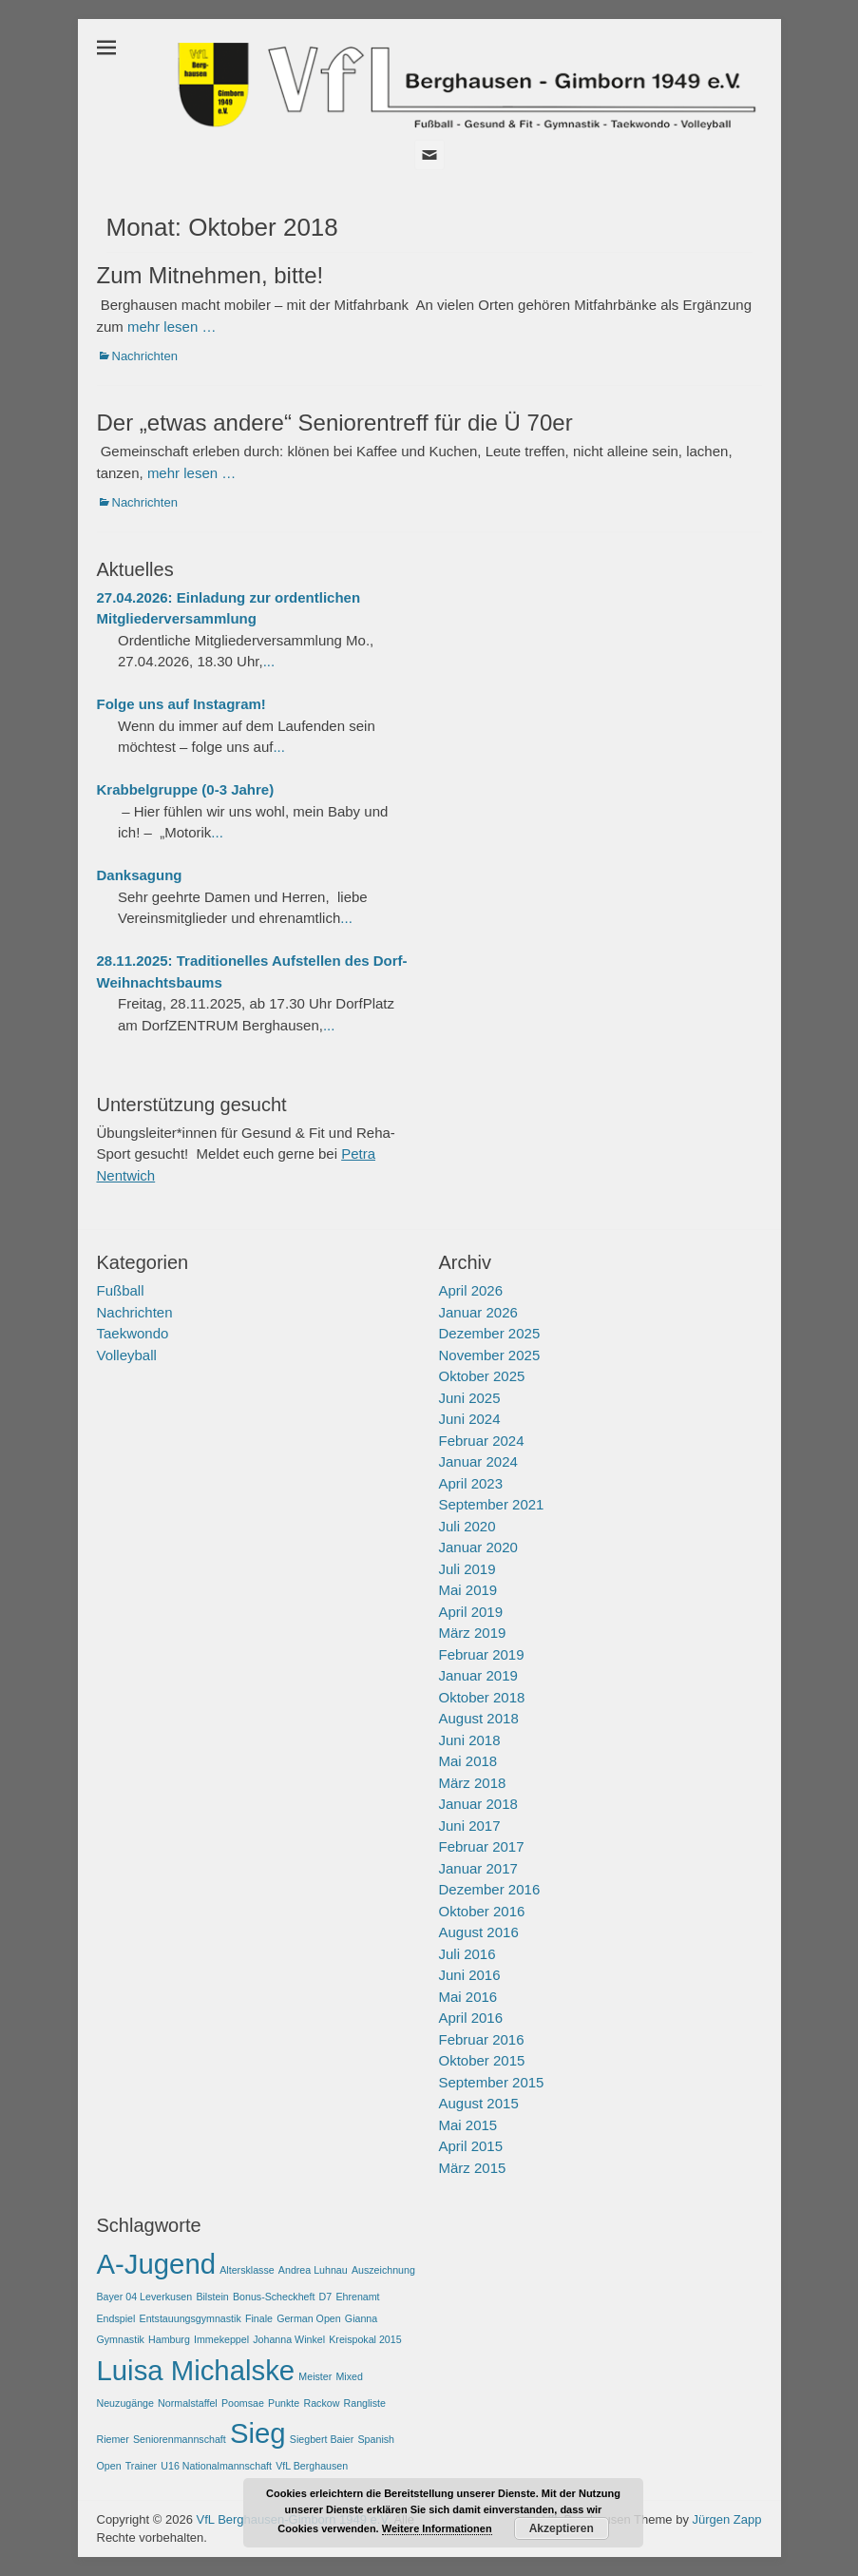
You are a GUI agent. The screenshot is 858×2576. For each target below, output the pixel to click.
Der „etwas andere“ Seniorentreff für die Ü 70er (335, 422)
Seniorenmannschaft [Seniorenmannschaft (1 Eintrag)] (179, 2439)
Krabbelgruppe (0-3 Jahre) (186, 789)
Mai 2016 (468, 1997)
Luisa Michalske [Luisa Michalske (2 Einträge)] (196, 2370)
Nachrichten (145, 356)
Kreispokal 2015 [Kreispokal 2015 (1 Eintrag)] (365, 2339)
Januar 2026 (478, 1312)
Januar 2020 (478, 1547)
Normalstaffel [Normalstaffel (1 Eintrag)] (188, 2403)
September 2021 (491, 1504)
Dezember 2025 (490, 1333)
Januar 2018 (478, 1804)
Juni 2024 (470, 1419)
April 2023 (471, 1483)
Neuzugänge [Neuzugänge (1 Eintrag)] (125, 2403)
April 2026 (471, 1290)
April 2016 (471, 2017)
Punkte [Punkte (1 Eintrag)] (283, 2403)
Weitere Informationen (437, 2528)
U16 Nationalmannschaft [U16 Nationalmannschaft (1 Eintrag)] (216, 2465)
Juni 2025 (470, 1398)
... (269, 661)
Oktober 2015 (482, 2060)
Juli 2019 (467, 1569)
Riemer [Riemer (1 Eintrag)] (113, 2439)
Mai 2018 (468, 1761)
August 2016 (479, 1932)
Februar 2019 (481, 1654)
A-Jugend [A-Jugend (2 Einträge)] (157, 2263)
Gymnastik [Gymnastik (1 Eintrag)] (120, 2339)
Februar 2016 (481, 2039)
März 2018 (472, 1783)
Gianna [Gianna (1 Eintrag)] (361, 2318)
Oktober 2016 (482, 1911)
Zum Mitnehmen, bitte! (210, 275)
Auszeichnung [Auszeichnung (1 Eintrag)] (383, 2270)
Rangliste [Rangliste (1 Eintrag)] (365, 2403)
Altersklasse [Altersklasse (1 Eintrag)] (246, 2270)
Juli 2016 (467, 1954)
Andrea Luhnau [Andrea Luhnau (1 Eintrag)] (313, 2270)
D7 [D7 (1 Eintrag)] (326, 2296)
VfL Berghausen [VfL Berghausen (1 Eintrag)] (312, 2465)
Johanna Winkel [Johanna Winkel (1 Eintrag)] (289, 2339)
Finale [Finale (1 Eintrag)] (259, 2318)
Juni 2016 (470, 1975)
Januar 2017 (478, 1868)
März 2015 (472, 2168)
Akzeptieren (561, 2528)
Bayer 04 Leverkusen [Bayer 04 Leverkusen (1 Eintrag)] (145, 2296)
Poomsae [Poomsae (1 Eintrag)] (242, 2403)
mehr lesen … (171, 326)
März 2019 (472, 1632)
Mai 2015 (468, 2125)
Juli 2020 (467, 1526)
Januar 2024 (478, 1461)
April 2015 (471, 2146)
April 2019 (471, 1612)
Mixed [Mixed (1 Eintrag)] (348, 2376)
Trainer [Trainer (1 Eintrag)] (141, 2465)
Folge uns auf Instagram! (181, 704)
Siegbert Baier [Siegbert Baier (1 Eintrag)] (322, 2439)
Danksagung (139, 875)
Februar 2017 (481, 1846)
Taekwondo (133, 1333)
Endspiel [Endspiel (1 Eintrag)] (116, 2318)
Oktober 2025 (482, 1376)
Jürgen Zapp (727, 2519)
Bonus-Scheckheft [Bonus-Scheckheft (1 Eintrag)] (274, 2296)
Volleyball (127, 1355)
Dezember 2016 (490, 1889)
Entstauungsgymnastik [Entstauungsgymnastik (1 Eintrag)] (190, 2318)
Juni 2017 (470, 1825)
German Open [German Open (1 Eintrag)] (308, 2318)
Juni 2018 (470, 1740)
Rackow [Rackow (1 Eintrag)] (321, 2403)
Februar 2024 (481, 1440)
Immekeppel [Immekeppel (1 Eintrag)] (221, 2339)
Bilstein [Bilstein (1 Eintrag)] (212, 2296)
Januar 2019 (478, 1675)
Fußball (120, 1290)
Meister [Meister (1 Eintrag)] (315, 2376)
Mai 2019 (468, 1590)
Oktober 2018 (482, 1697)
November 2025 (490, 1355)
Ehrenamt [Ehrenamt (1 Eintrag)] (357, 2296)
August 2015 (479, 2103)
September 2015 (491, 2082)
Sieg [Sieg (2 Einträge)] (258, 2433)
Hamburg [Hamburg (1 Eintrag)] (169, 2339)
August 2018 (479, 1718)
